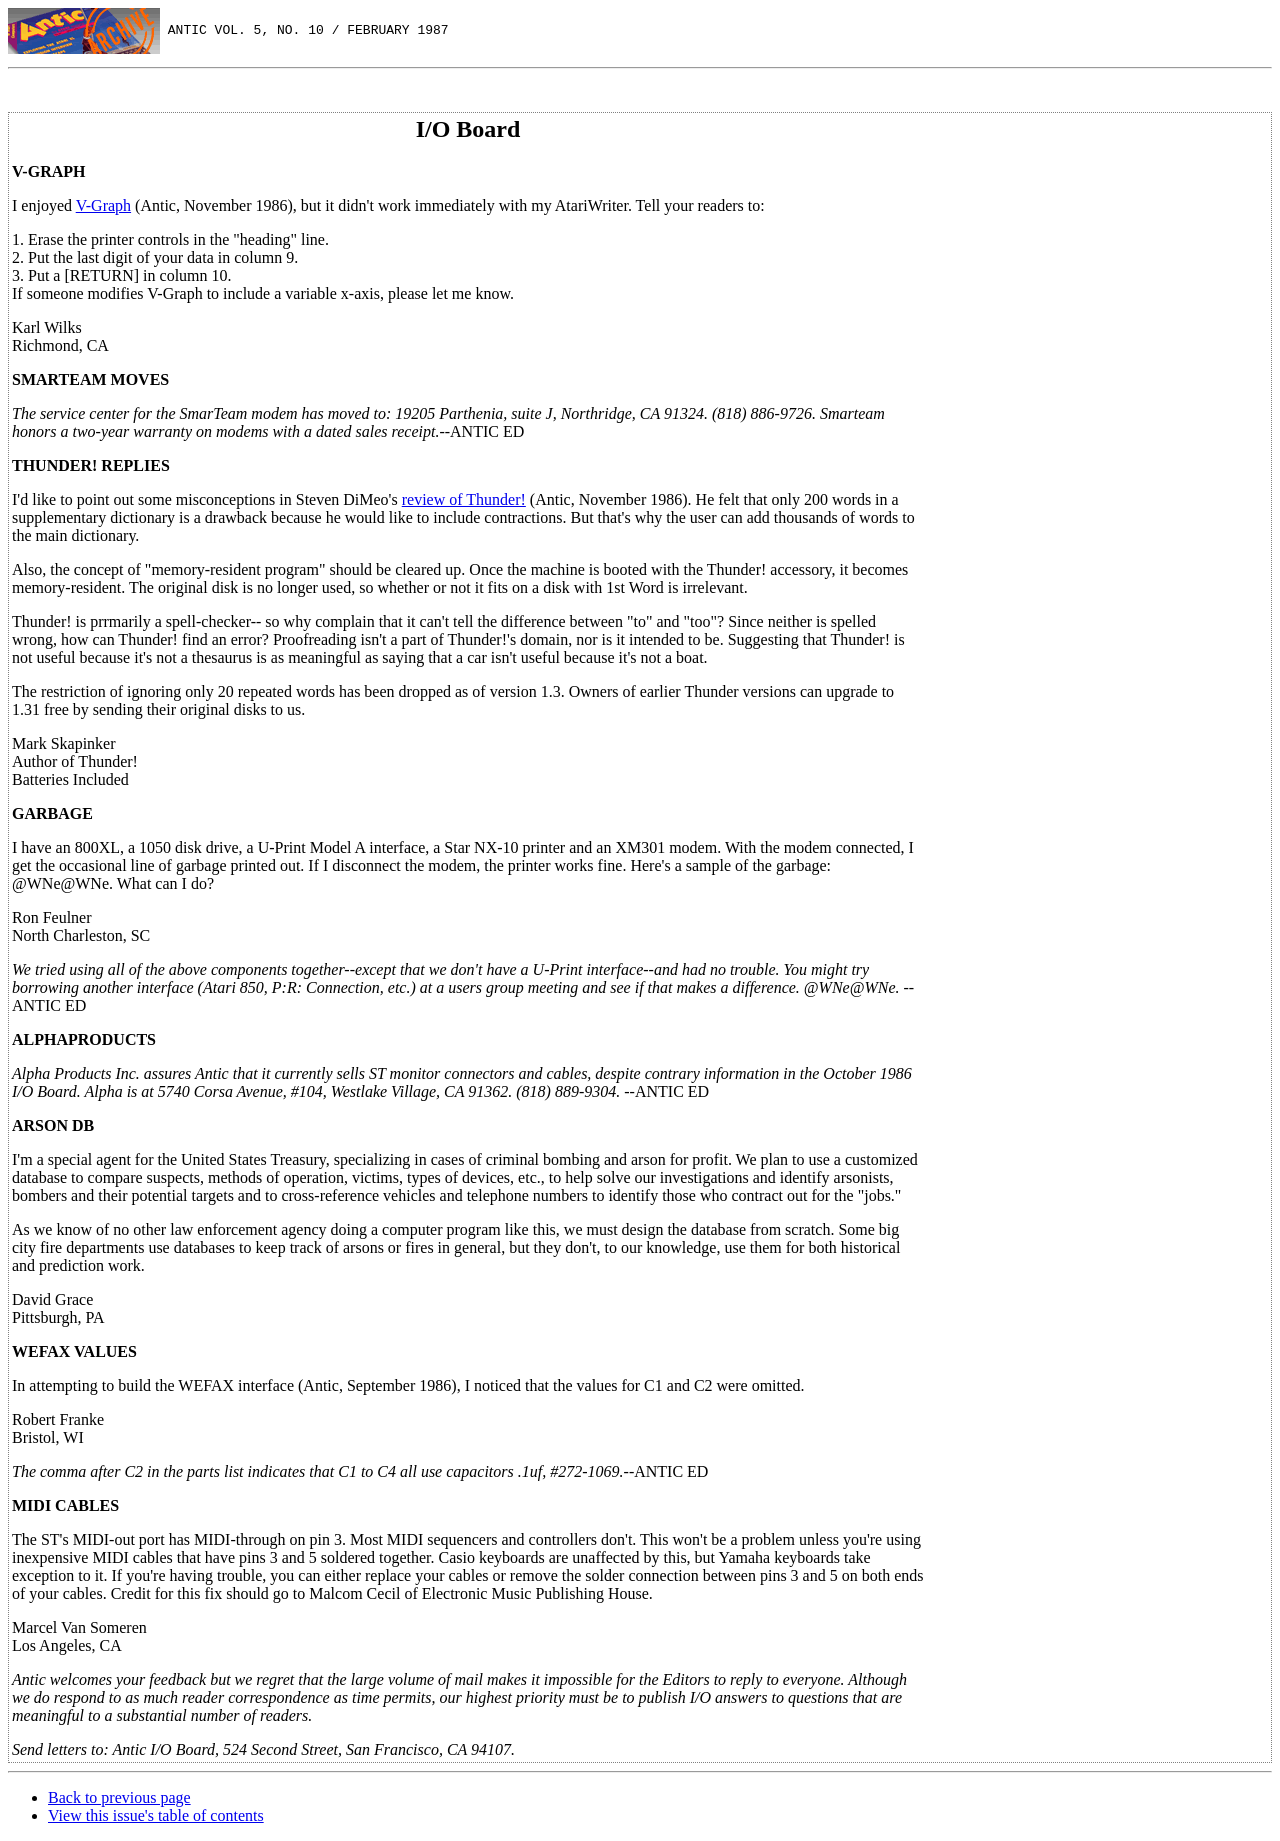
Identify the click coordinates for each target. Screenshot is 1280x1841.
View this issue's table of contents (156, 1815)
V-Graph (103, 205)
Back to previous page (119, 1797)
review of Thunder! (464, 499)
